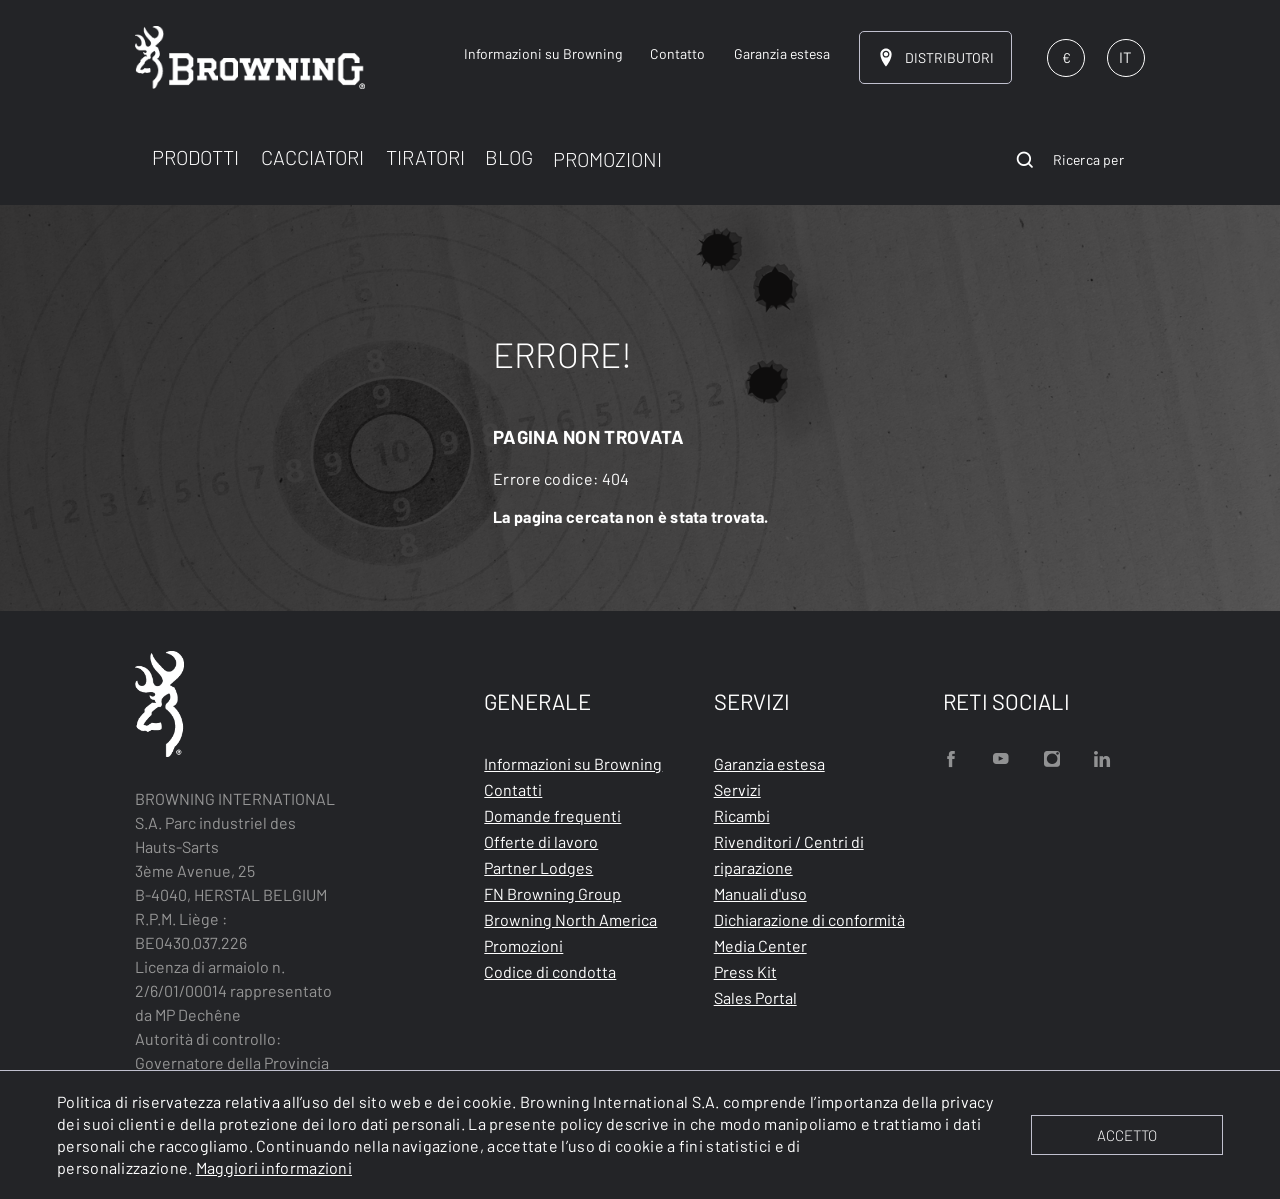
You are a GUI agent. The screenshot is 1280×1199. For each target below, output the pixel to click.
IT (1125, 57)
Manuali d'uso (760, 893)
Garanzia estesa (769, 763)
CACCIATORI (312, 157)
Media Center (760, 945)
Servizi (737, 789)
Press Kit (745, 971)
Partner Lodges (538, 867)
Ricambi (742, 815)
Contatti (513, 789)
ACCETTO (1127, 1135)
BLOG (509, 157)
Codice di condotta (550, 971)
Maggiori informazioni (274, 1167)
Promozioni (523, 945)
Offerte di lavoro (541, 841)
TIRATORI (425, 157)
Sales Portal (755, 997)
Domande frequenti (552, 815)
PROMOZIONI (607, 159)
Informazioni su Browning (573, 763)
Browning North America (570, 919)
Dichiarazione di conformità (809, 919)
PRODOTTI (195, 157)
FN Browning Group (552, 893)
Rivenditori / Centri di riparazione (789, 854)
